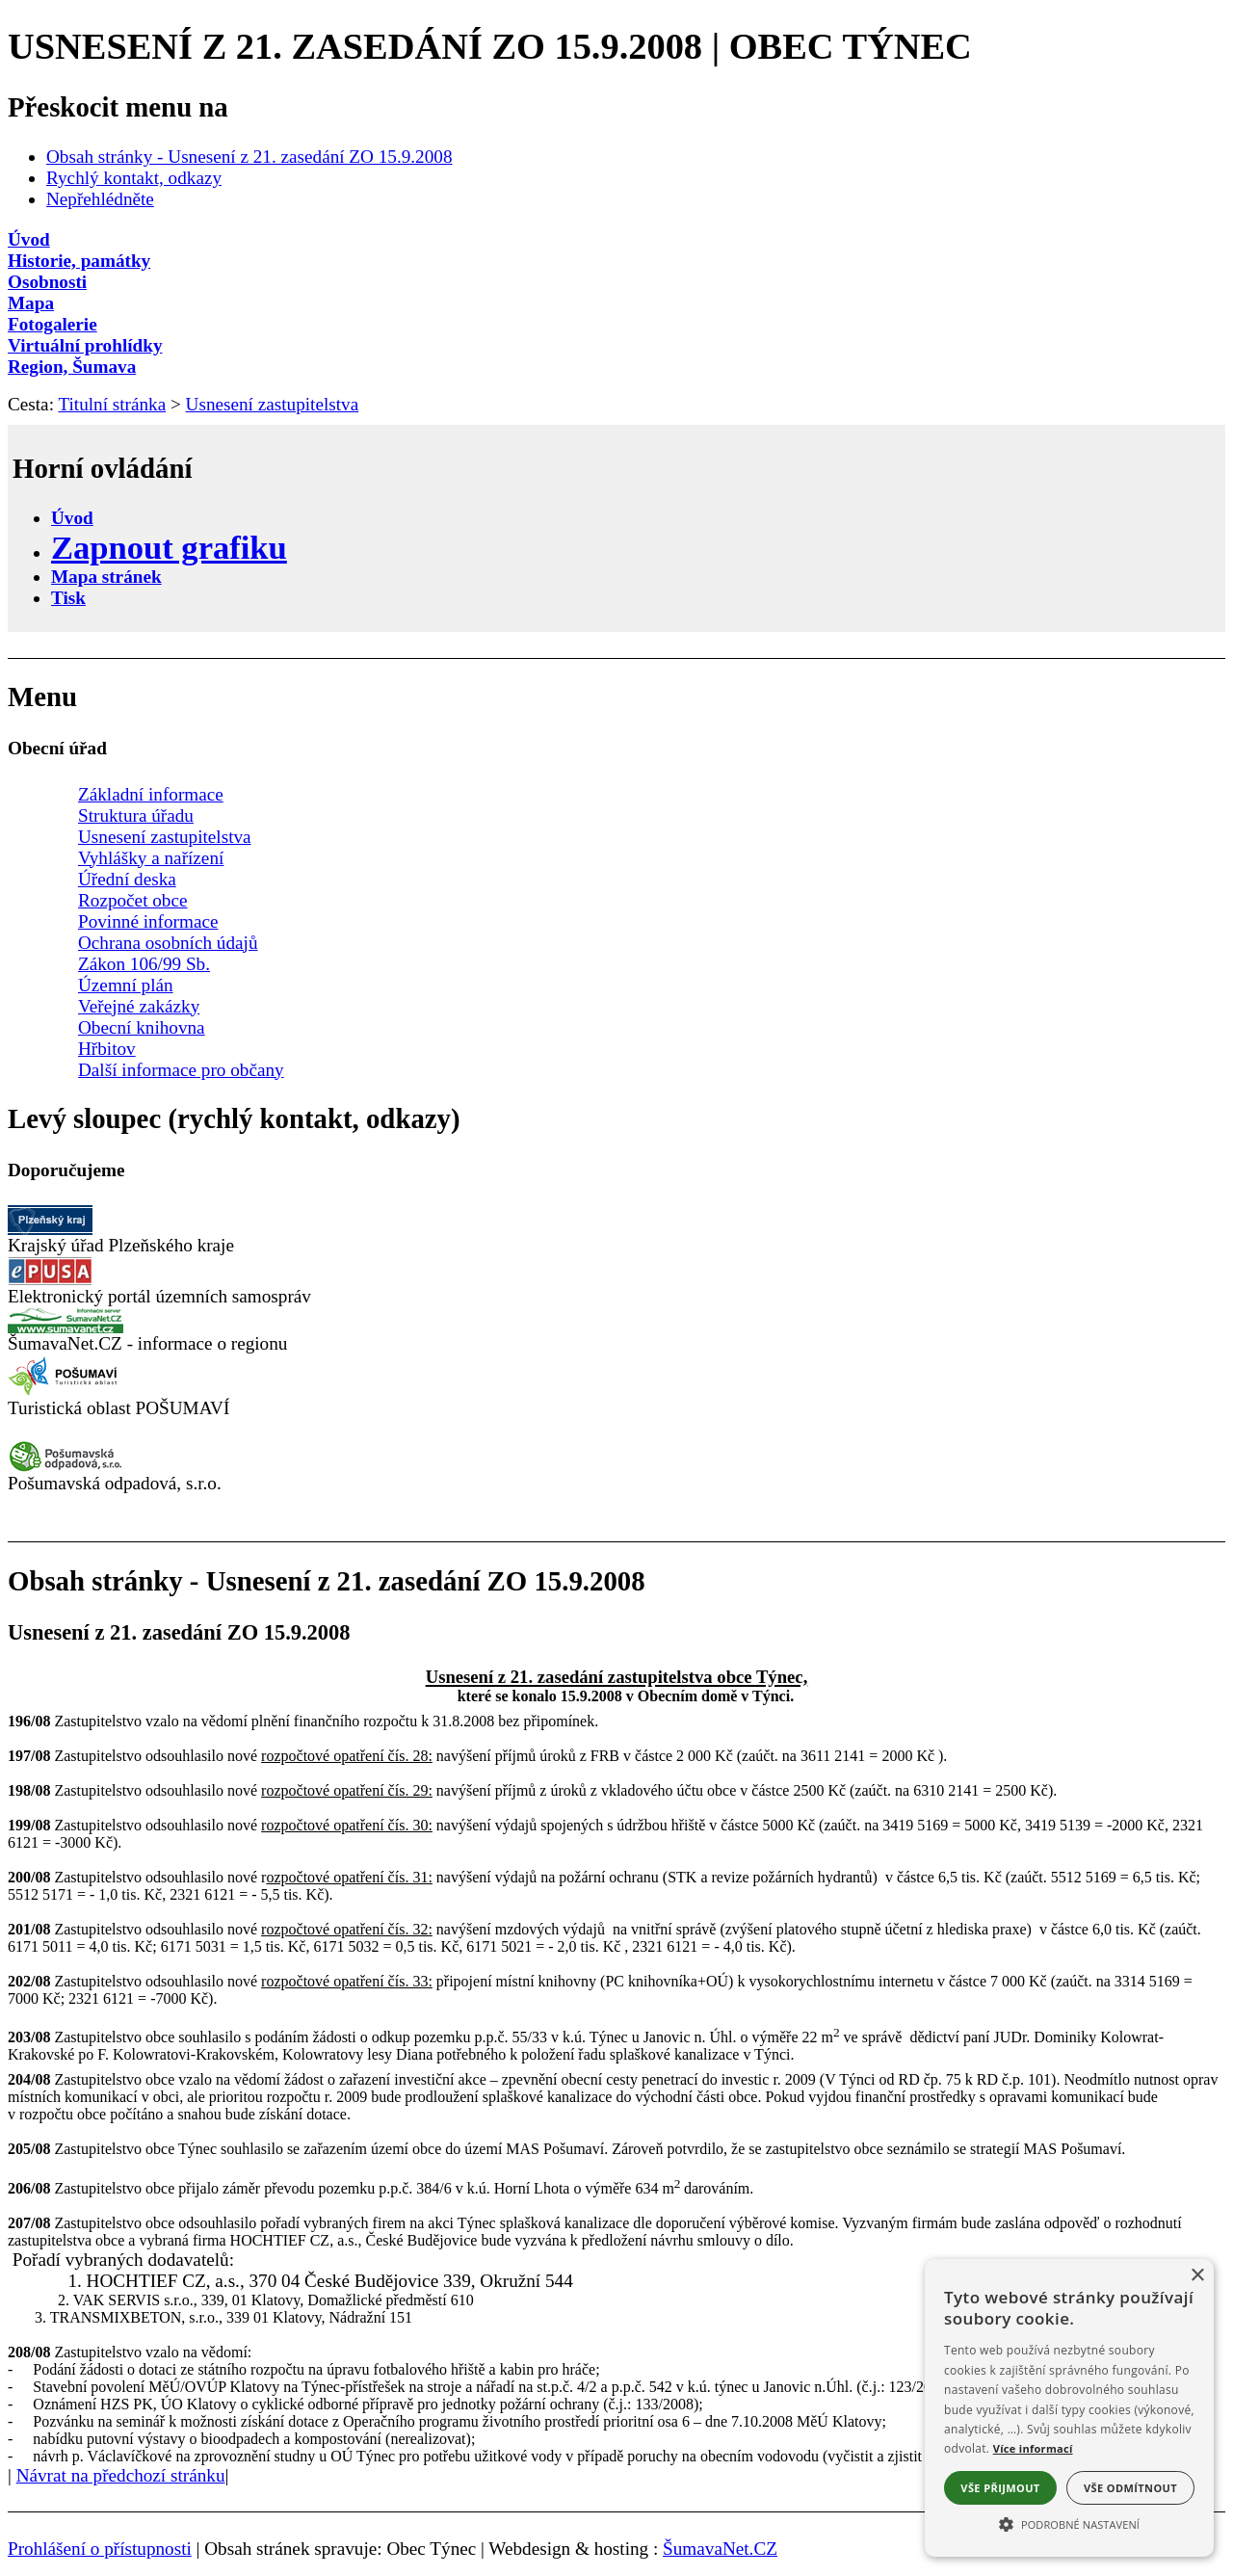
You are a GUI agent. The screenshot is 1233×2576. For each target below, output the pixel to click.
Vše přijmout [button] (999, 2488)
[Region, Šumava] (616, 367)
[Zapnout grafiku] (169, 547)
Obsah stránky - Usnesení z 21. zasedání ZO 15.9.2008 (249, 156)
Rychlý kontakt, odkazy (134, 178)
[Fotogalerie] (616, 324)
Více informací (1033, 2448)
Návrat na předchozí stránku (120, 2475)
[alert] (1069, 2408)
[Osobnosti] (616, 282)
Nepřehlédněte (100, 199)
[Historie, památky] (616, 261)
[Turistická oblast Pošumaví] (65, 1391)
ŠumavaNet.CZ (720, 2548)
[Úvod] (616, 239)
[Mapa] (616, 303)
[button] (1069, 2523)
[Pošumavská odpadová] (65, 1467)
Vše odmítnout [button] (1130, 2488)
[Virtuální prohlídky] (616, 345)
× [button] (1197, 2276)
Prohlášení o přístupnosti (100, 2548)
